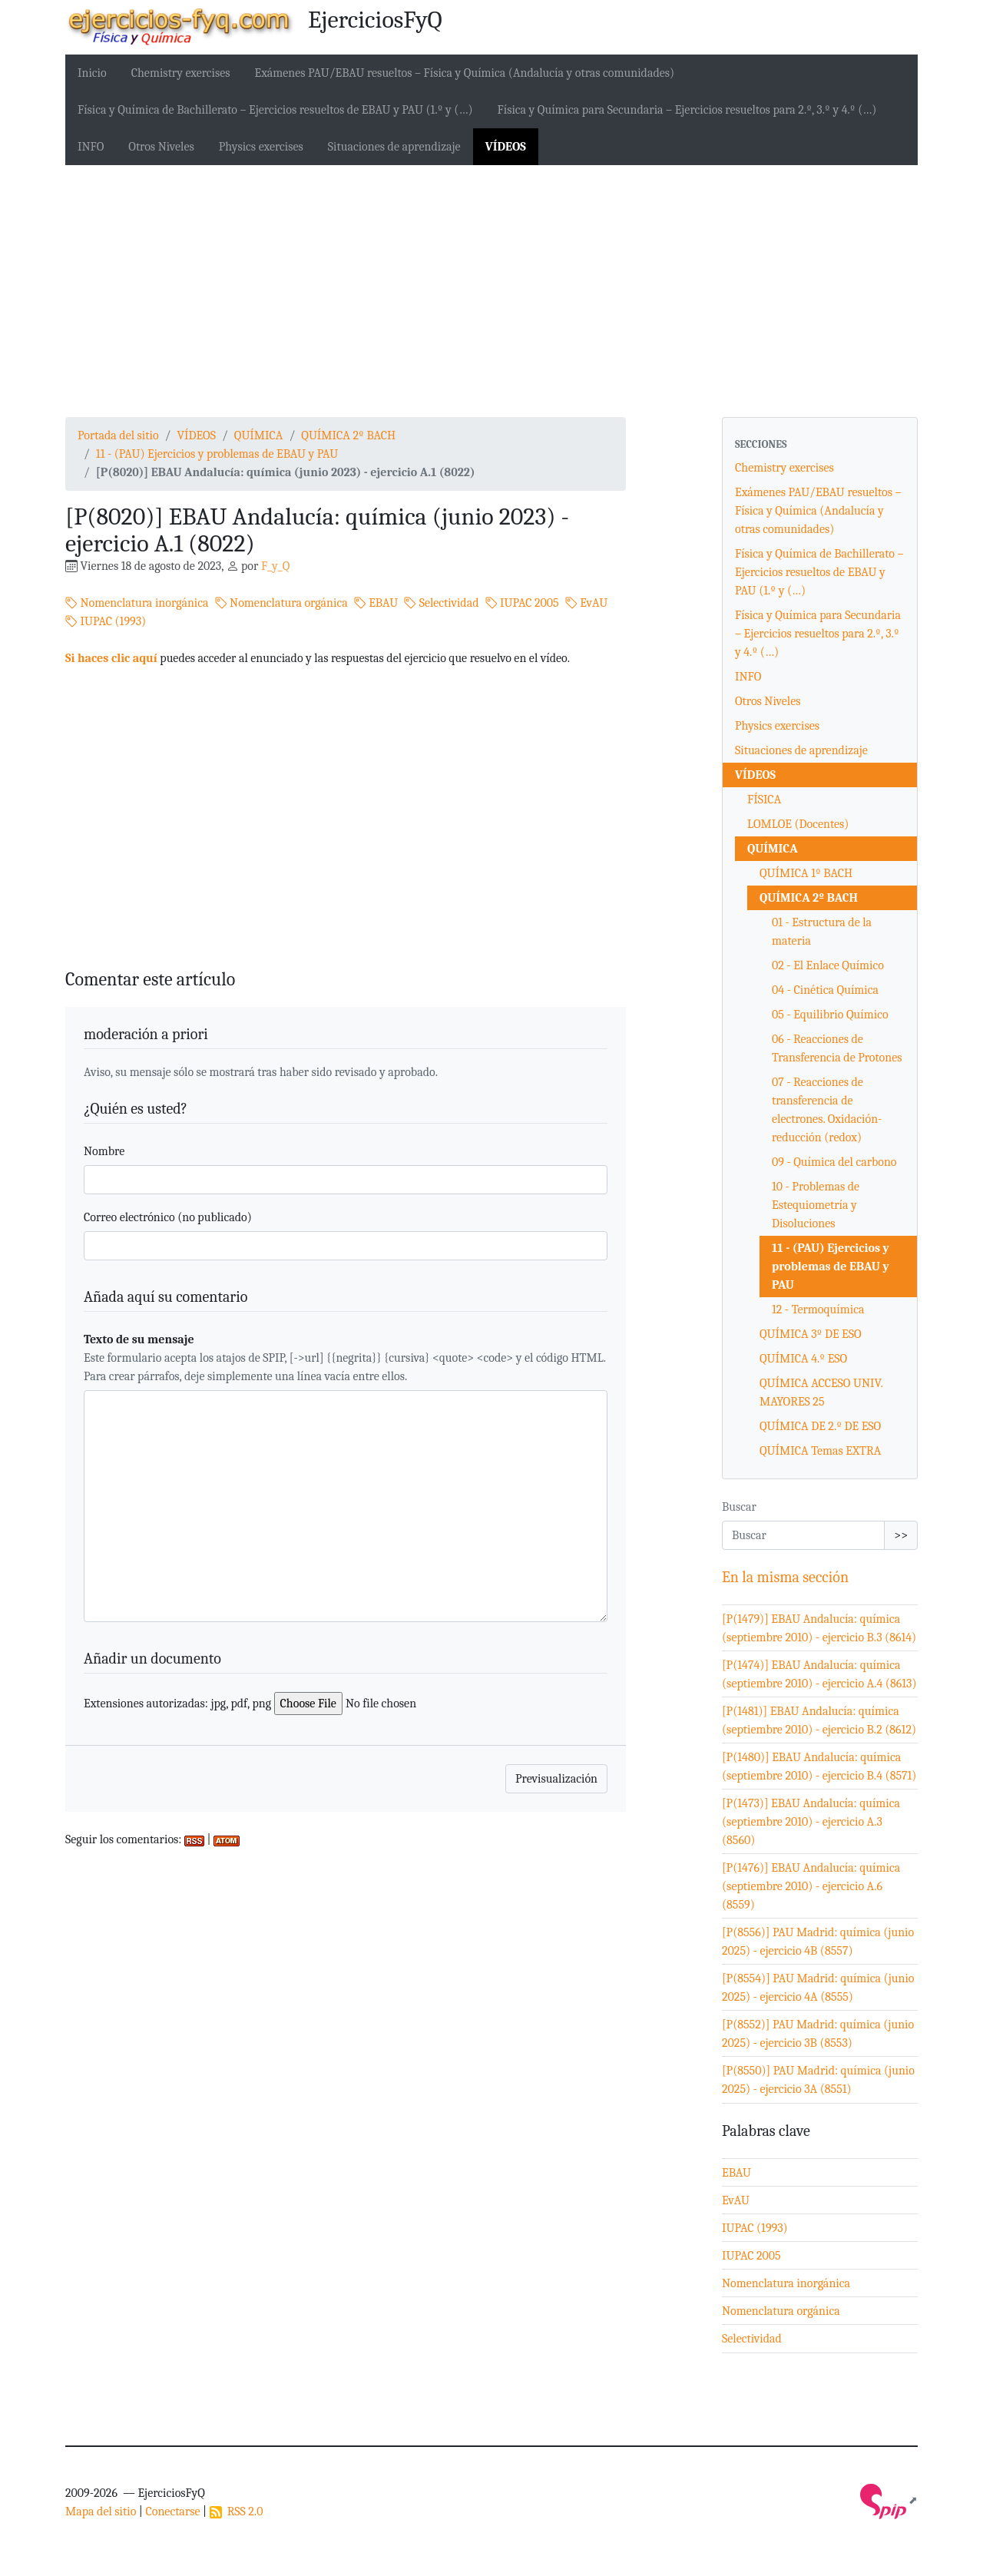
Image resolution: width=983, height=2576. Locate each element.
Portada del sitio (118, 435)
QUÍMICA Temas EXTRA (820, 1451)
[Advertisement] (491, 291)
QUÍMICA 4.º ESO (803, 1359)
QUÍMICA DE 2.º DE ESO (820, 1426)
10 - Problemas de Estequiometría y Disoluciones (815, 1205)
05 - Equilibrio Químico (830, 1014)
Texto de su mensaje (139, 1339)
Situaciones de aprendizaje (394, 147)
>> (901, 1535)
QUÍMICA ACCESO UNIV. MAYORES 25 (821, 1392)
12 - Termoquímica (818, 1309)
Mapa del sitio (100, 2511)
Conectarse (172, 2511)
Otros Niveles (161, 147)
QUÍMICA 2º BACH (348, 435)
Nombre (104, 1151)
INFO (91, 147)
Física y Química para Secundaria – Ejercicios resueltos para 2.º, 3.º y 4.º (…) (687, 110)
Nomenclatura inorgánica (137, 603)
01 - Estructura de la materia (822, 932)
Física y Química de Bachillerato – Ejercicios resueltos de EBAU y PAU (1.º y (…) (275, 110)
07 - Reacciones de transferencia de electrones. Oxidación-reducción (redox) (827, 1109)
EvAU (586, 603)
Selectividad (441, 603)
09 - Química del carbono (834, 1162)
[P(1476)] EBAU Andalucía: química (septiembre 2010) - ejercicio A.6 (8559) (811, 1886)
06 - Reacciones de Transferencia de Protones (837, 1048)
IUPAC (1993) (105, 621)
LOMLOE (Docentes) (798, 824)
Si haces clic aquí (111, 658)
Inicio (92, 73)
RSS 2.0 (236, 2511)
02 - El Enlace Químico (828, 965)
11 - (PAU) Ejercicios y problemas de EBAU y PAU (217, 454)
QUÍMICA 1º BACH (806, 873)
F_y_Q (275, 566)
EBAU (376, 603)
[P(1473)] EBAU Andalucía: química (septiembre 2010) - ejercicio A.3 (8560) (811, 1821)
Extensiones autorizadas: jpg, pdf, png (177, 1703)
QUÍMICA (258, 435)
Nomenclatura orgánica (281, 603)
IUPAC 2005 (522, 603)
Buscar (739, 1507)
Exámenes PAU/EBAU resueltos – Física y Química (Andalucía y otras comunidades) (465, 73)
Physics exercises (261, 147)
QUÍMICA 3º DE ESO (811, 1334)
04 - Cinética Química (825, 990)
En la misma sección (785, 1577)
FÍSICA (764, 799)
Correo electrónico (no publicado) (168, 1217)
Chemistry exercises (180, 73)
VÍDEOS (505, 147)
